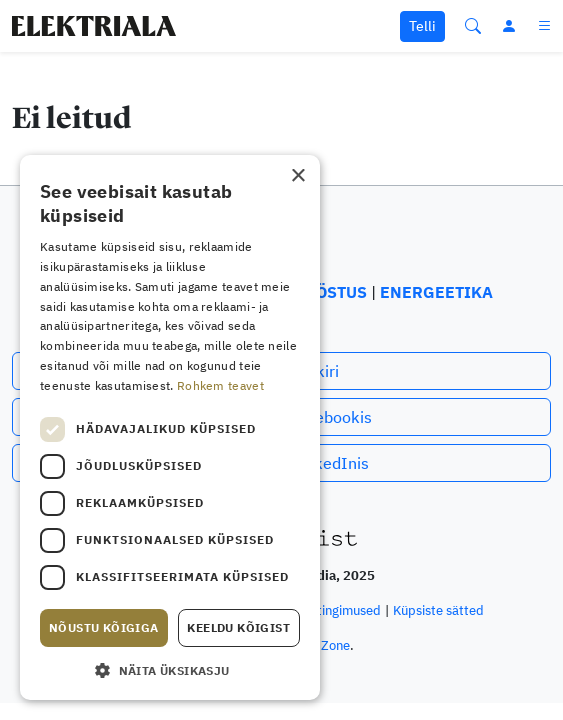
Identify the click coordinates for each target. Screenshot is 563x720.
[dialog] (170, 427)
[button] (170, 670)
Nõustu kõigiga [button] (104, 627)
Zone (335, 645)
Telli (422, 26)
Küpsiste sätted (438, 610)
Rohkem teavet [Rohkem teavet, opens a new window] (220, 385)
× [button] (297, 176)
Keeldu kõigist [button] (238, 627)
